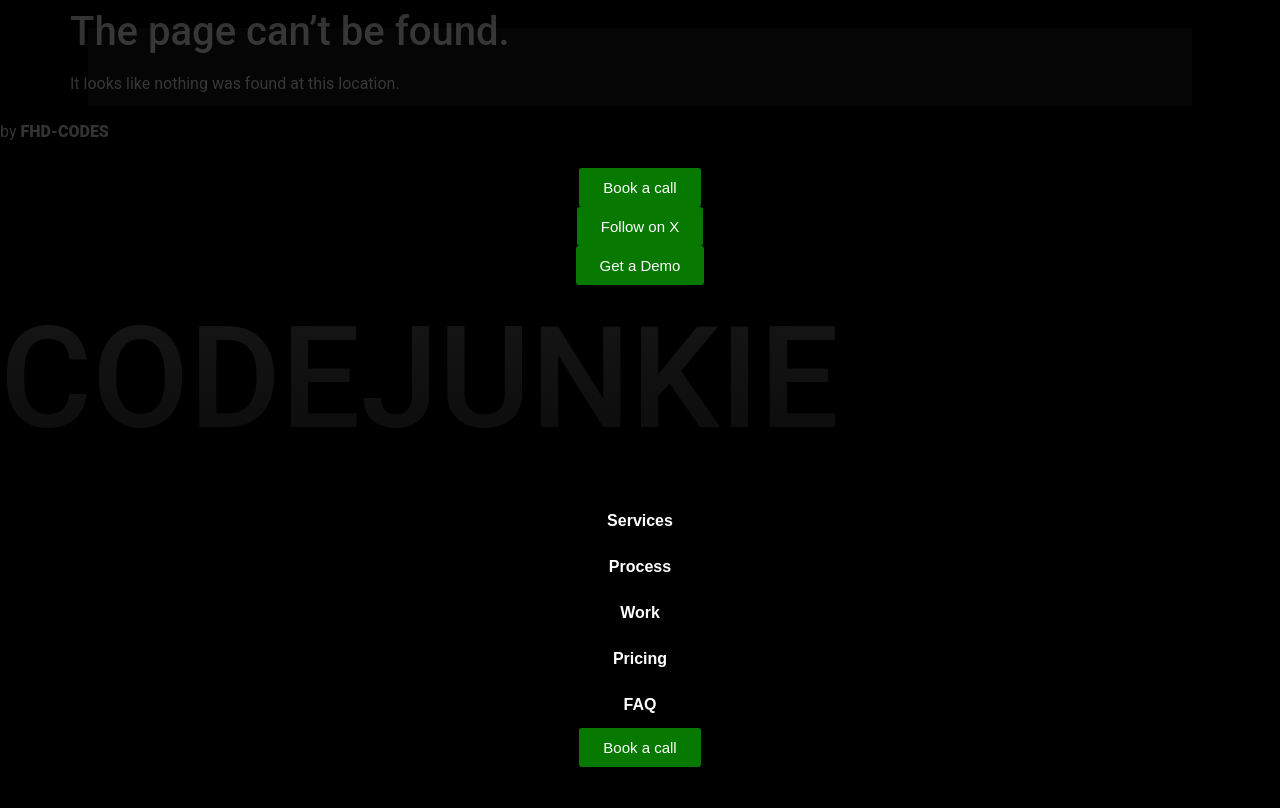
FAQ (640, 704)
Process (640, 566)
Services (640, 520)
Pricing (640, 658)
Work (640, 612)
